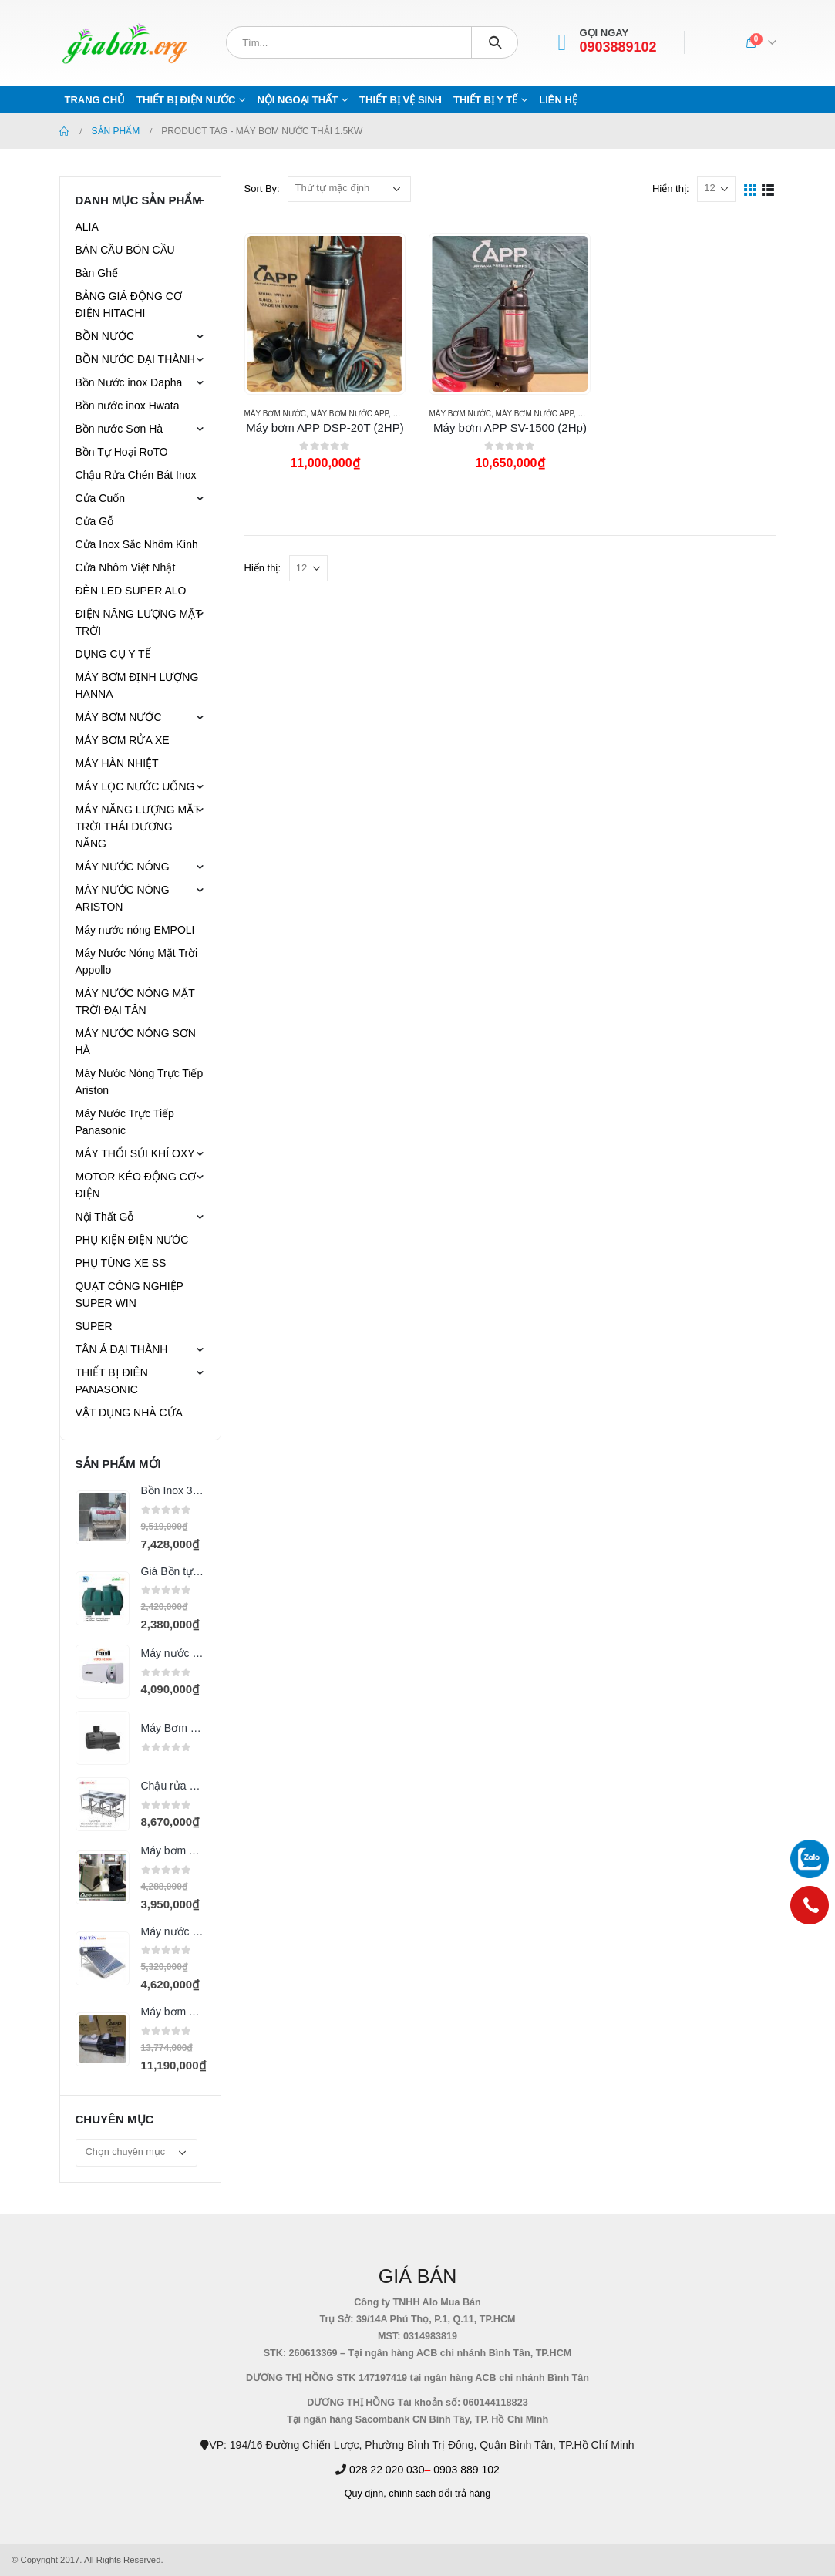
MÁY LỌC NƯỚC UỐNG (135, 786)
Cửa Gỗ (95, 521)
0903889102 (618, 47)
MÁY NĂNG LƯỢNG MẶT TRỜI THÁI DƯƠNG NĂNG (138, 826)
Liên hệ (558, 100)
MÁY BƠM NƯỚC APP (350, 413)
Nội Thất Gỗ (105, 1217)
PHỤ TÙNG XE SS (121, 1263)
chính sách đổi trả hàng (439, 2493)
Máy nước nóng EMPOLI (135, 930)
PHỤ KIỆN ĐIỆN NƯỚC (132, 1240)
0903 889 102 (466, 2469)
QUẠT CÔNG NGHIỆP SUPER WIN (129, 1294)
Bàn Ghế (97, 273)
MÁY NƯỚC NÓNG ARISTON (123, 898)
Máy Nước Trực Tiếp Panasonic (125, 1121)
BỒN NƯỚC (105, 336)
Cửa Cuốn (100, 498)
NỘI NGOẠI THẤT (297, 100)
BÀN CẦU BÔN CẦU (125, 250)
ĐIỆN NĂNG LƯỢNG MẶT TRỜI (139, 622)
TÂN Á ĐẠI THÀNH (122, 1349)
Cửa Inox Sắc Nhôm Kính (137, 544)
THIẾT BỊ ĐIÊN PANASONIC (112, 1381)
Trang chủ (95, 100)
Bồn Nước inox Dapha (129, 382)
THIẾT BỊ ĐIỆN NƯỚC (185, 100)
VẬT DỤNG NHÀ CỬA (129, 1412)
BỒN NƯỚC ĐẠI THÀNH (135, 359)
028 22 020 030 (386, 2469)
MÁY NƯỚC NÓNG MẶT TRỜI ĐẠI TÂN (135, 1001)
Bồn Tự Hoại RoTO (122, 452)
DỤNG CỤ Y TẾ (113, 654)
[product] (325, 314)
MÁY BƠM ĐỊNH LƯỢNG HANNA (137, 685)
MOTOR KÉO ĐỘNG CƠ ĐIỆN (136, 1185)
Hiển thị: (670, 188)
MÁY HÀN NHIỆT (117, 763)
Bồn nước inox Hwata (128, 405)
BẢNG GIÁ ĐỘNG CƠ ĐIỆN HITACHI (129, 304)
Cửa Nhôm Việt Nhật (126, 567)
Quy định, (365, 2493)
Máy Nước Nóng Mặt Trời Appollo (137, 961)
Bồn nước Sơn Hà (119, 429)
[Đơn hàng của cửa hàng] (349, 189)
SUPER (94, 1326)
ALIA (87, 227)
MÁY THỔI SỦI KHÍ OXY (135, 1153)
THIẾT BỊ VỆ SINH (400, 100)
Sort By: (262, 188)
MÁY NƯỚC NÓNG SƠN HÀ (136, 1041)
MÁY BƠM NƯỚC (275, 413)
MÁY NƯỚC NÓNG (123, 866)
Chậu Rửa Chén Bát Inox (136, 475)
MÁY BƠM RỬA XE (123, 740)
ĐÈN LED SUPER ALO (131, 590)
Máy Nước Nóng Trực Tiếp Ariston (140, 1081)
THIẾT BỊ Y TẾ (485, 100)
